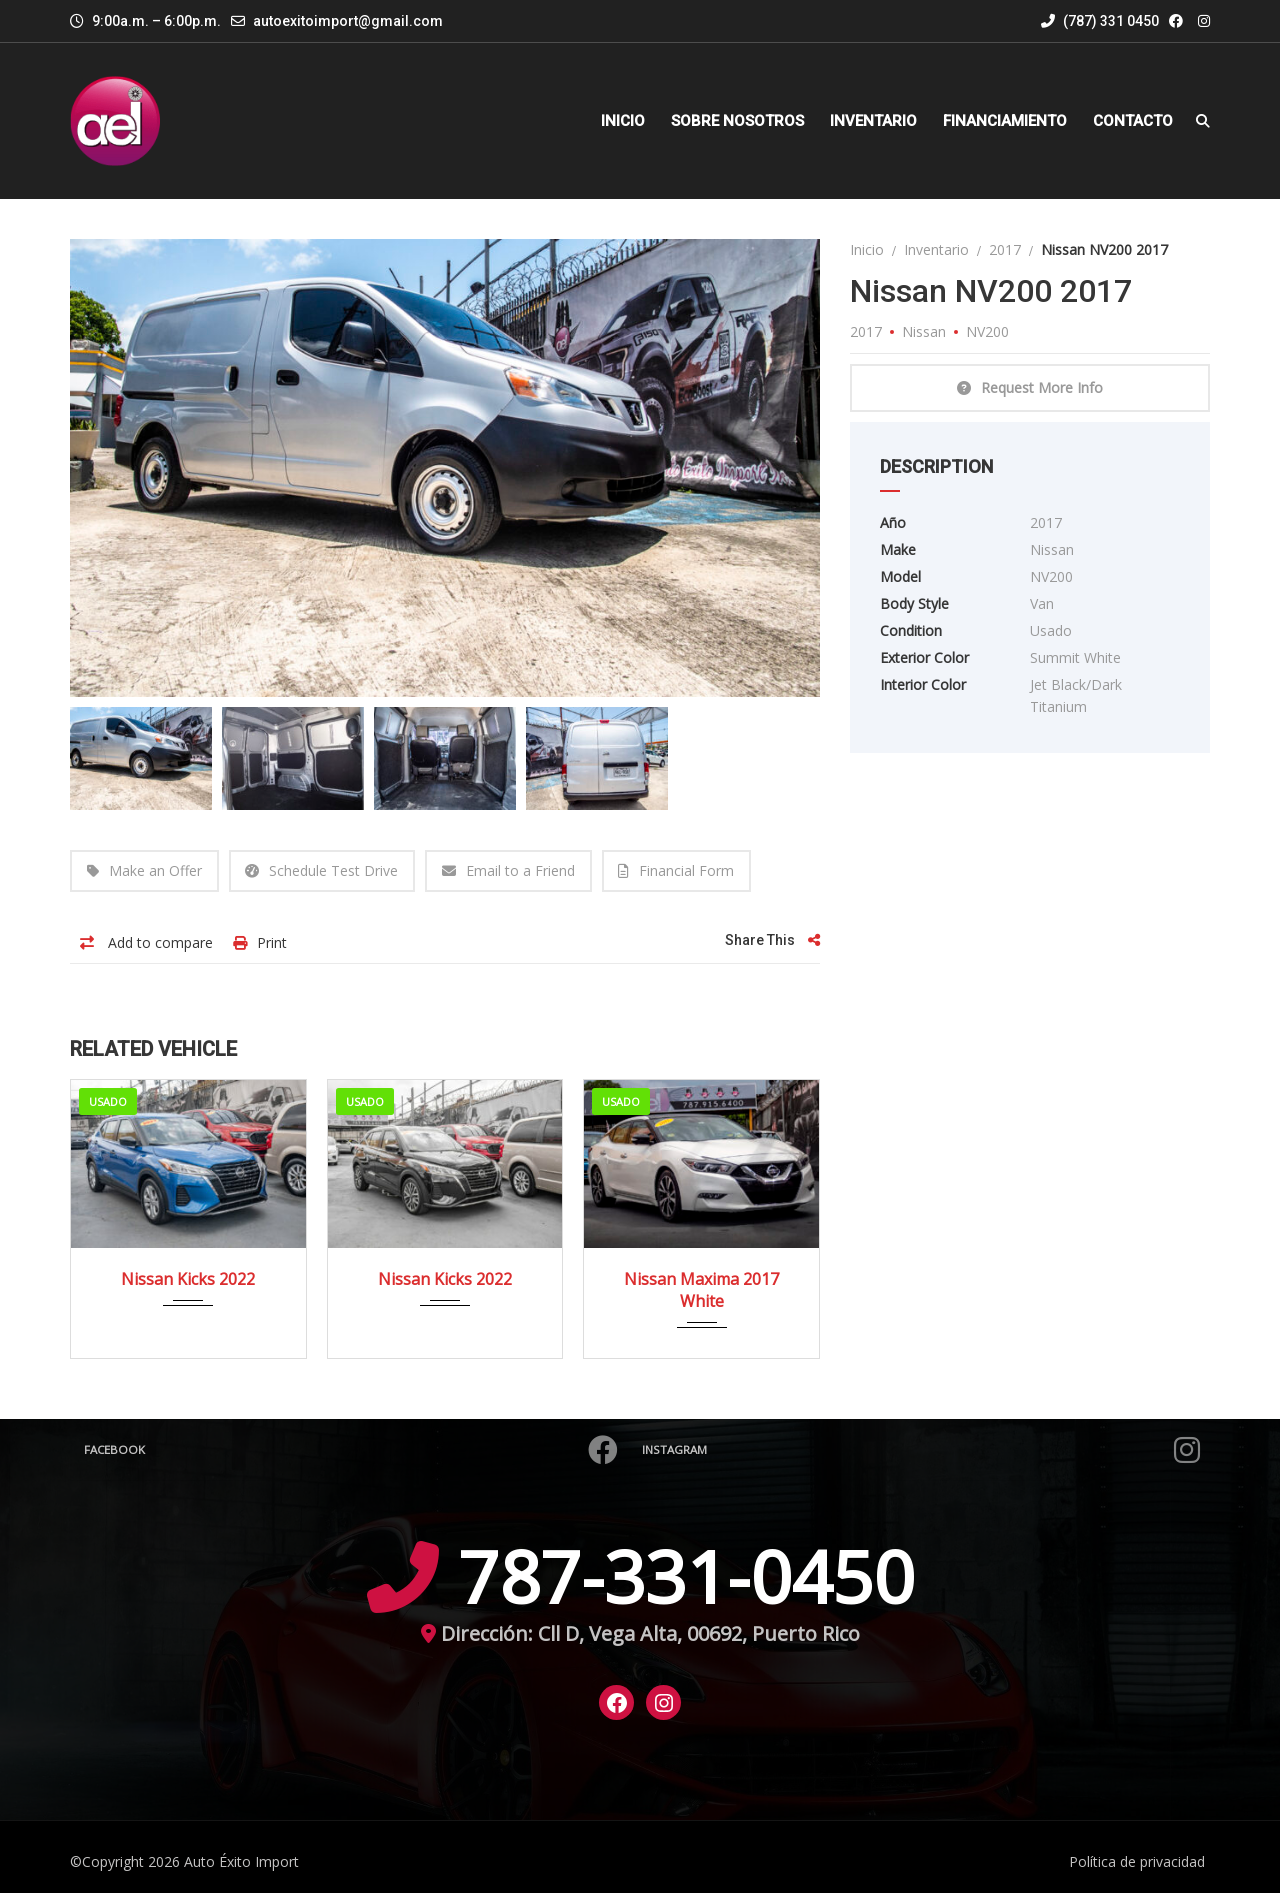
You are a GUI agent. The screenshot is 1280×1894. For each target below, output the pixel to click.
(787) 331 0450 (1100, 21)
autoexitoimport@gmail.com (348, 21)
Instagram (921, 1451)
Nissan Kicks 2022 (188, 1280)
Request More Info (1030, 387)
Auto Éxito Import (241, 1862)
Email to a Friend (509, 870)
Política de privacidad (1137, 1862)
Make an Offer (144, 870)
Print (260, 943)
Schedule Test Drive (322, 870)
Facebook (351, 1451)
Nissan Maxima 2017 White (701, 1291)
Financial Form (678, 870)
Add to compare (146, 943)
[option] (445, 468)
